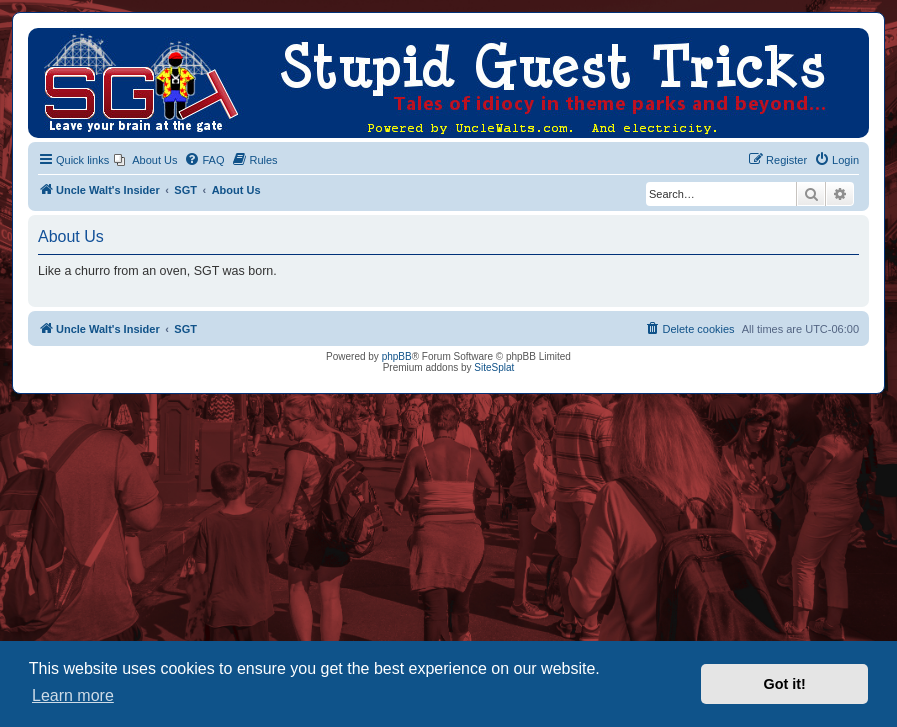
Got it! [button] (785, 684)
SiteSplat (494, 367)
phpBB (397, 356)
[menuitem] (145, 160)
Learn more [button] (73, 695)
